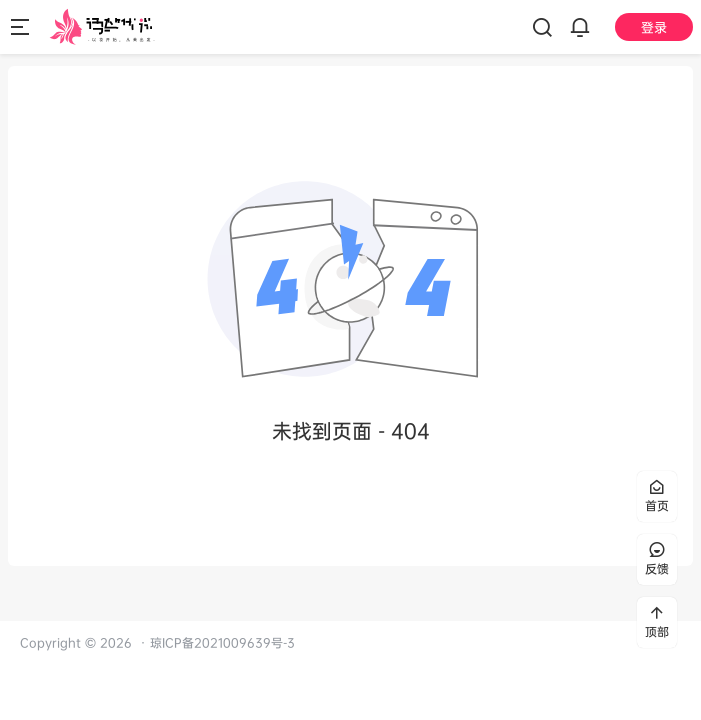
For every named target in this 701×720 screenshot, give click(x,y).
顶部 (657, 622)
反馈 (657, 559)
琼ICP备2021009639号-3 (222, 642)
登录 (654, 27)
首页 (657, 496)
